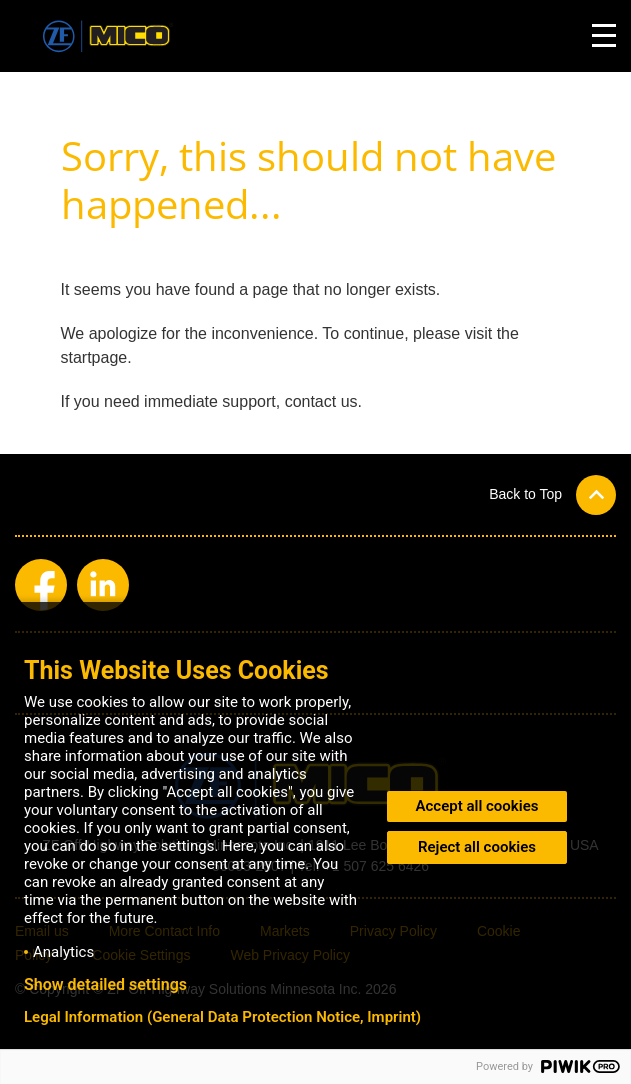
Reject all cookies (477, 847)
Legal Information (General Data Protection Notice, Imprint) (222, 1017)
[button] (552, 494)
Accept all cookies (477, 806)
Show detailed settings (105, 985)
